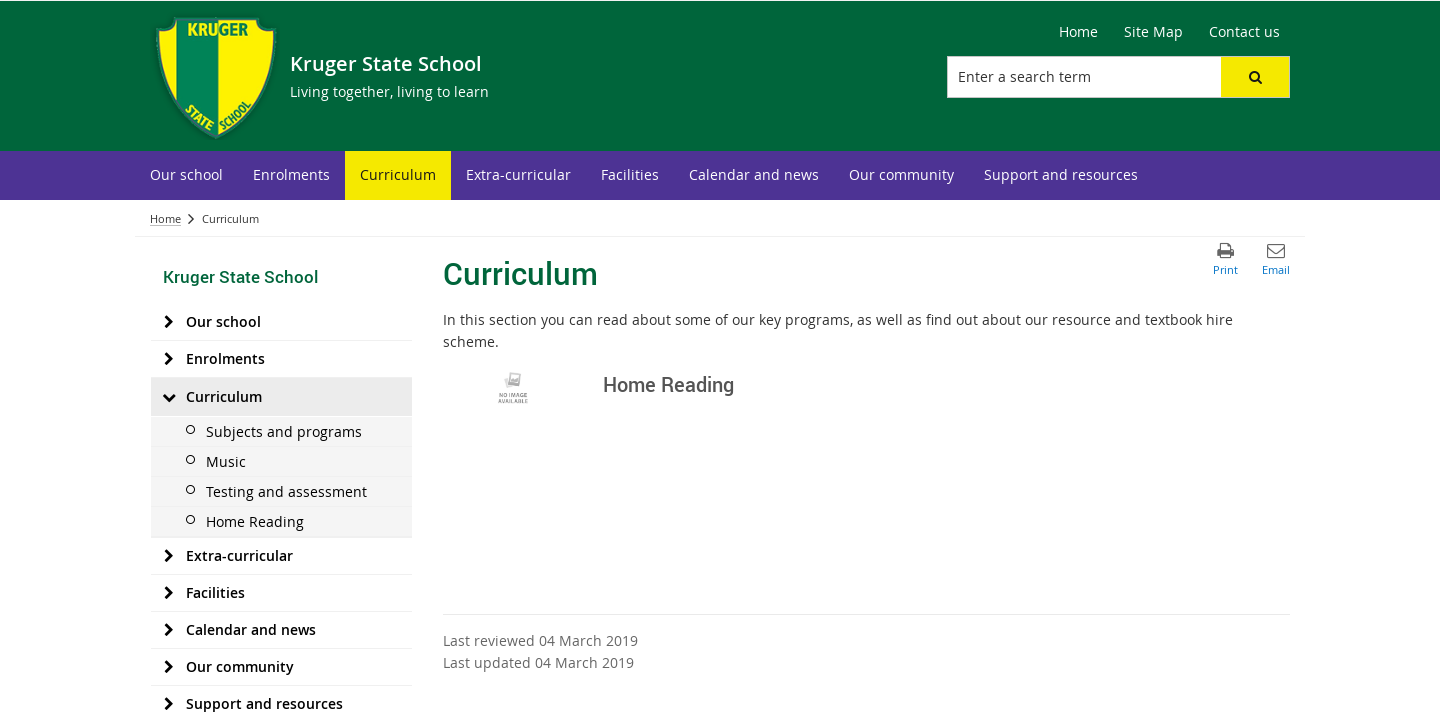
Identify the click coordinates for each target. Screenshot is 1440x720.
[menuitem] (186, 175)
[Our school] (168, 322)
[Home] (1078, 32)
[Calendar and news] (168, 630)
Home (165, 218)
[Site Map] (1153, 32)
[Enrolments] (168, 359)
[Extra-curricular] (168, 556)
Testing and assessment (286, 491)
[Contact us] (1244, 32)
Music (226, 461)
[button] (1255, 77)
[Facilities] (168, 593)
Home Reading (255, 521)
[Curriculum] (168, 397)
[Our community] (168, 667)
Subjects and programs (284, 431)
